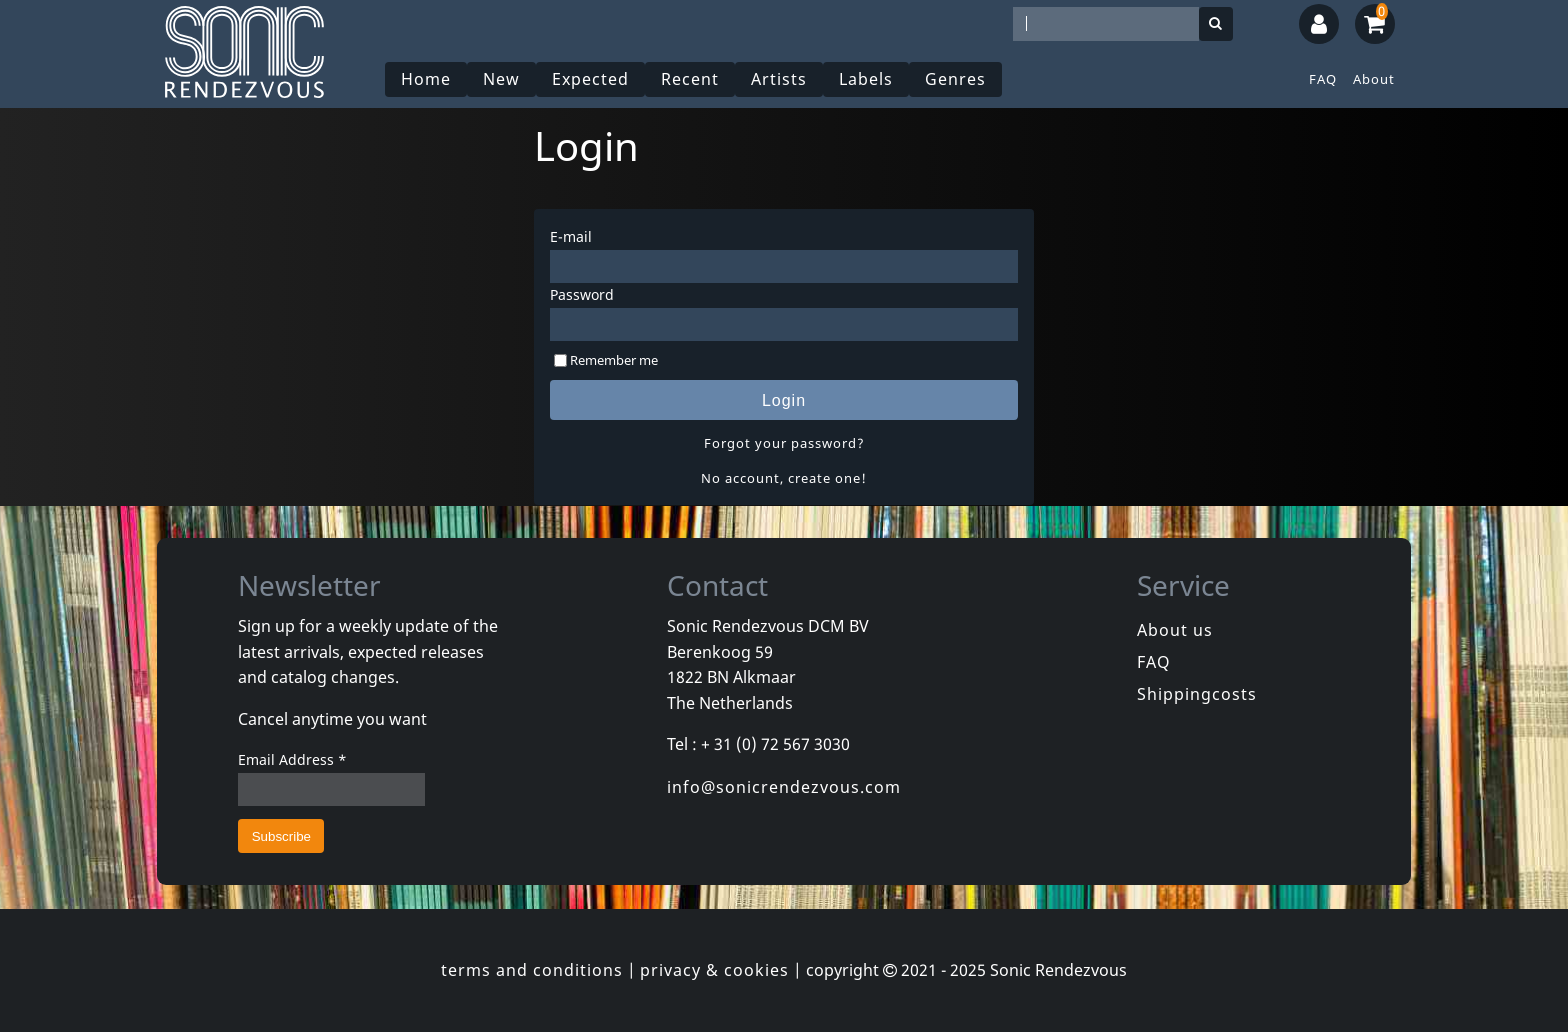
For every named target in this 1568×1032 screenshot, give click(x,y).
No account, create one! (784, 478)
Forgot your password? (784, 443)
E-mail (571, 236)
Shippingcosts (1197, 694)
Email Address (292, 759)
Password (582, 294)
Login (784, 400)
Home (426, 79)
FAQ (1323, 79)
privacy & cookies (714, 970)
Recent (690, 79)
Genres (955, 79)
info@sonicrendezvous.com (784, 787)
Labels (866, 79)
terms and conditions (532, 970)
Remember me (614, 360)
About (1374, 79)
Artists (779, 79)
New (501, 79)
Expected (590, 79)
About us (1175, 630)
